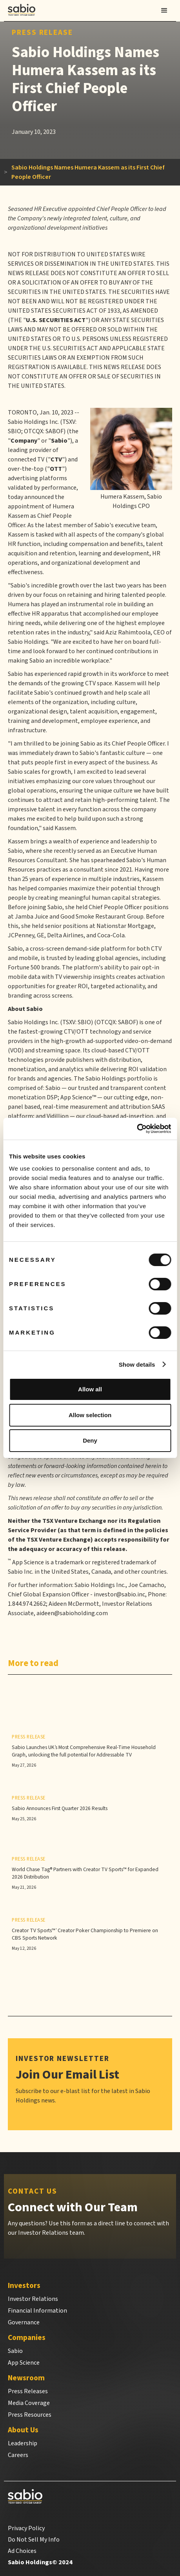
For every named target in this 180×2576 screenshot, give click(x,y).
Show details (137, 1364)
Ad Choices (22, 2551)
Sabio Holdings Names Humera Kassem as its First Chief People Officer (88, 172)
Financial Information (37, 2310)
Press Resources (29, 2414)
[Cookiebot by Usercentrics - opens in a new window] (136, 1129)
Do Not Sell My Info (34, 2539)
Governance (24, 2322)
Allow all (90, 1389)
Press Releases (28, 2391)
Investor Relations (33, 2299)
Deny (90, 1440)
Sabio (15, 2351)
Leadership (22, 2443)
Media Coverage (29, 2403)
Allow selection (90, 1415)
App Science (24, 2362)
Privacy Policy (26, 2528)
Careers (18, 2455)
